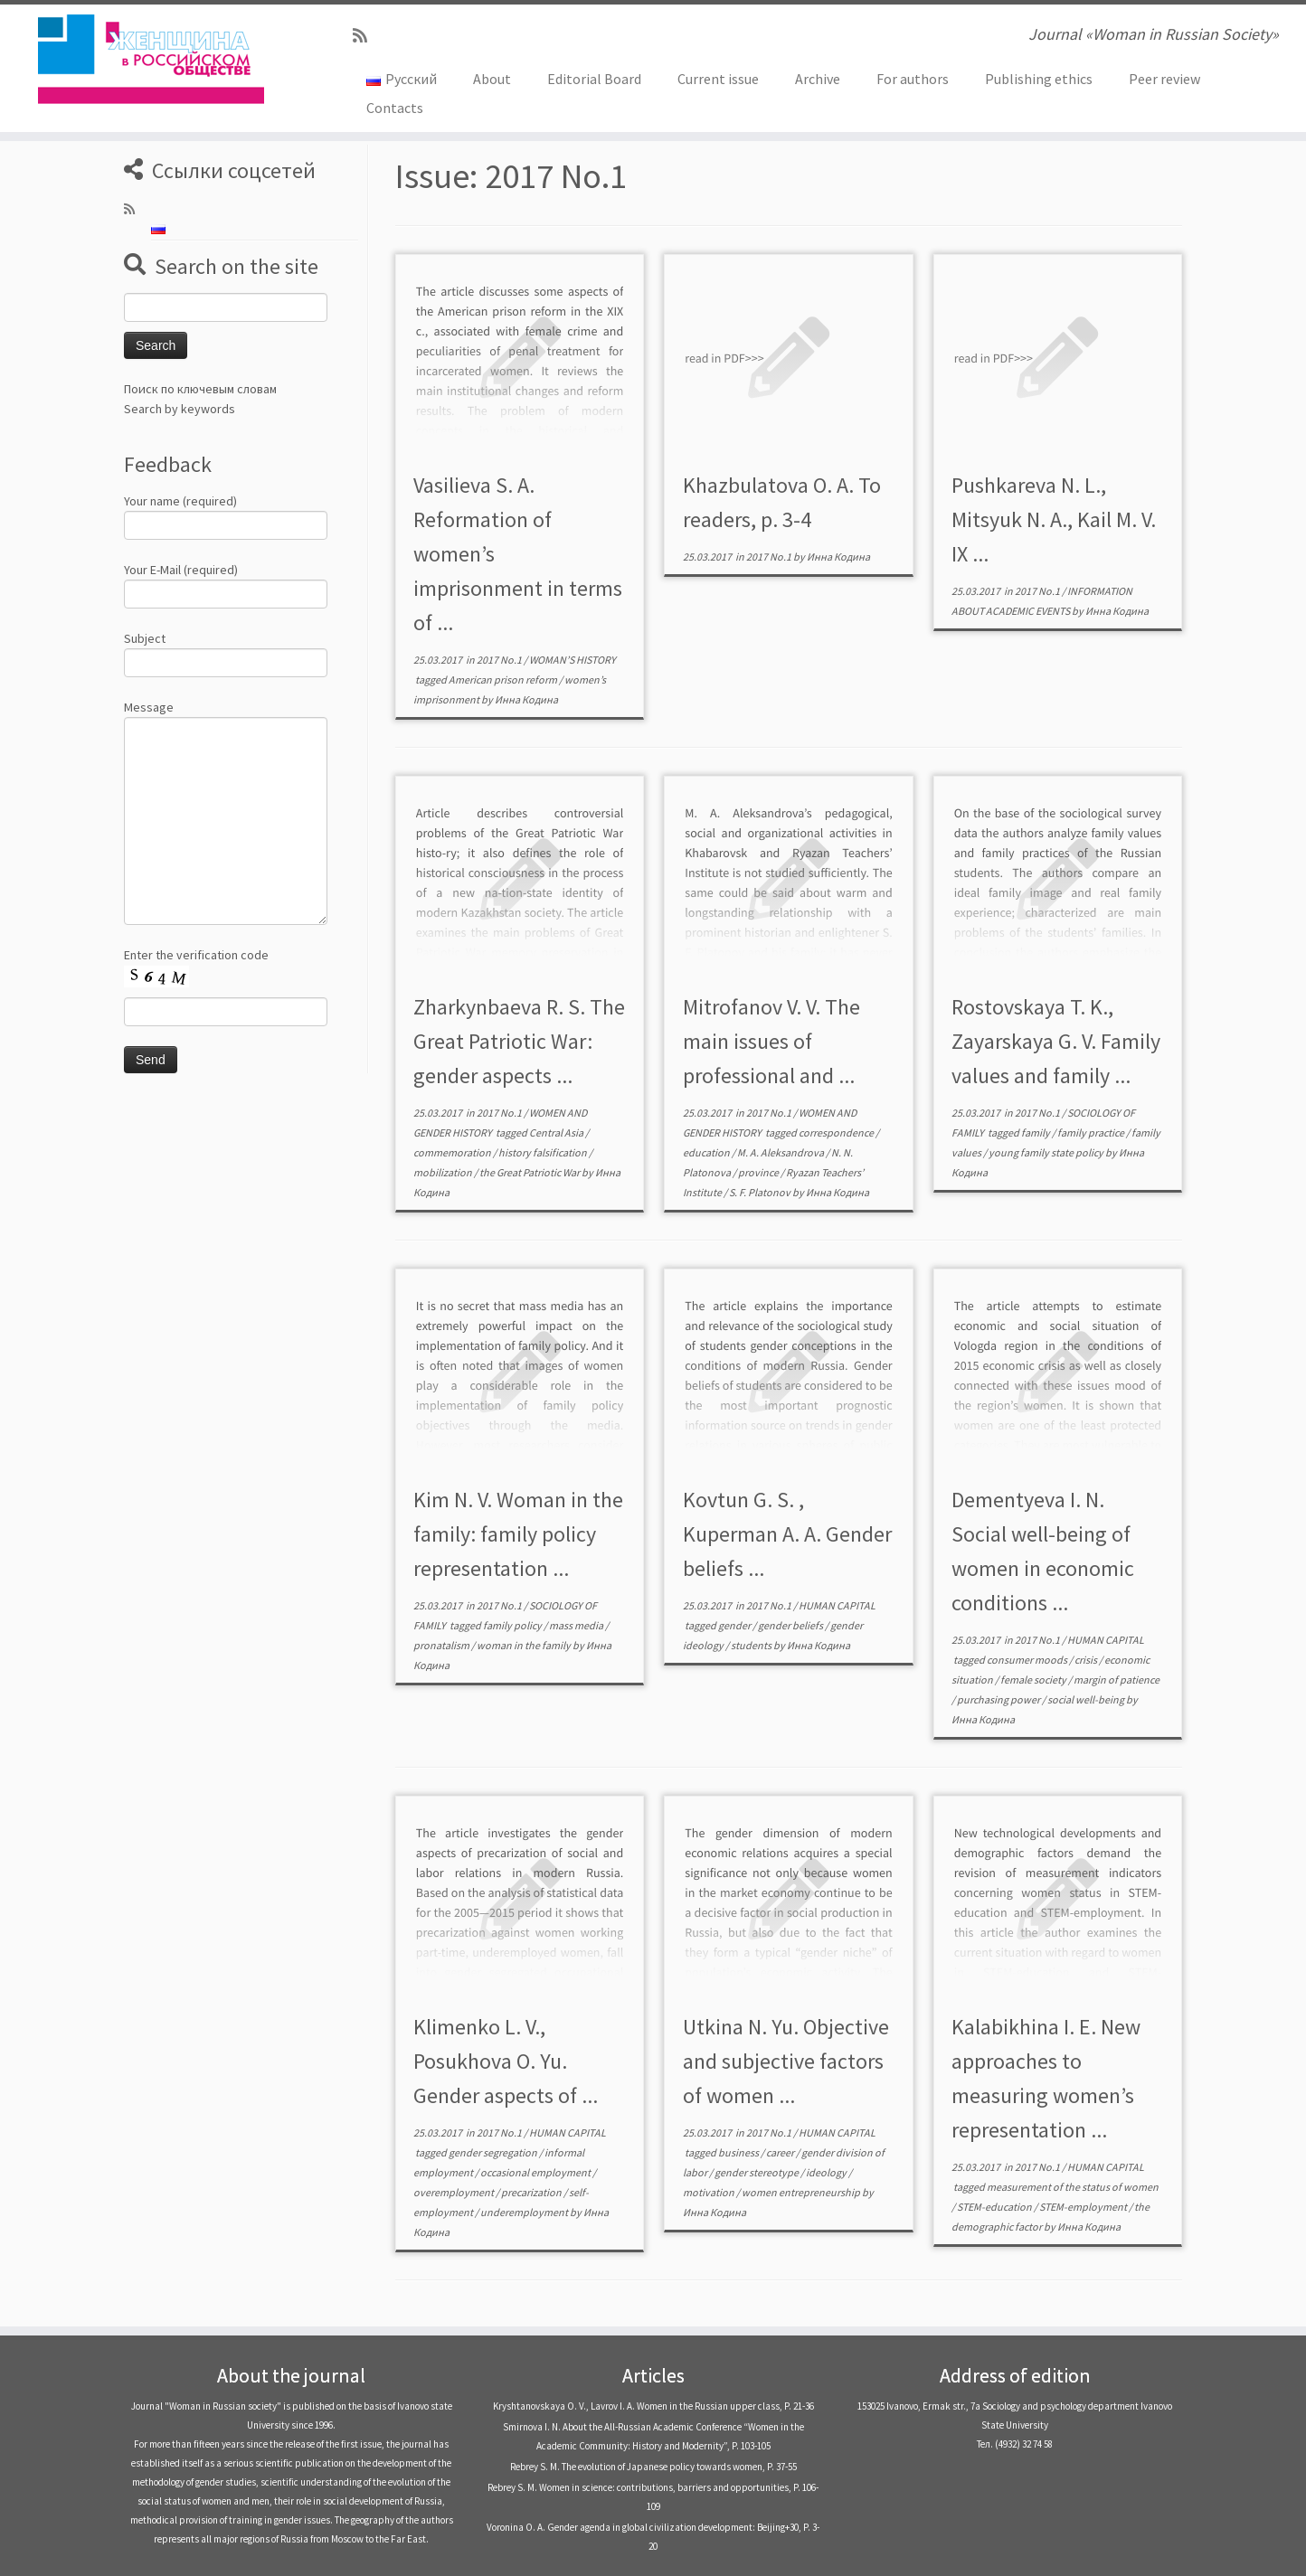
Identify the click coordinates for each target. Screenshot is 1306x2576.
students (752, 1645)
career (781, 2152)
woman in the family (525, 1645)
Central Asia (557, 1132)
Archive (817, 79)
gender (735, 1625)
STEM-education (995, 2206)
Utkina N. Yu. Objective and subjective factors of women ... (786, 2061)
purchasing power (999, 1699)
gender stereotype (757, 2172)
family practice (1091, 1132)
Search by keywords (179, 409)
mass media (577, 1625)
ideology (827, 2172)
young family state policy (1047, 1152)
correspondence (837, 1132)
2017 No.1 (500, 659)
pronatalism (442, 1645)
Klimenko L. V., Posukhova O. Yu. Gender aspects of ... (505, 2061)
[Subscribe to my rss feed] (366, 35)
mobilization (443, 1172)
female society (1034, 1679)
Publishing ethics (1039, 79)
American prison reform (504, 679)
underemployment (525, 2212)
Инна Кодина (526, 699)
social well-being (1086, 1699)
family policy (513, 1625)
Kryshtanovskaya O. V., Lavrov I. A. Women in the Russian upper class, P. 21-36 (653, 2406)
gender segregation (494, 2152)
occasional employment (536, 2172)
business (739, 2152)
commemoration (453, 1152)
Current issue (718, 79)
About (492, 79)
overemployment (454, 2192)
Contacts (394, 108)
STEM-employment (1084, 2206)
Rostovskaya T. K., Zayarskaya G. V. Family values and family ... (1055, 1041)
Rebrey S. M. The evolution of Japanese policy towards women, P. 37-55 (653, 2466)
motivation (709, 2192)
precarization (532, 2192)
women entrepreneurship (802, 2192)
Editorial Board (594, 79)
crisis (1086, 1659)
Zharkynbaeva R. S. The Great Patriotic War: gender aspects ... (519, 1041)
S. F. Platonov (760, 1192)
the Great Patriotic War (530, 1172)
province (759, 1172)
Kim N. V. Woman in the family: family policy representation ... (518, 1534)
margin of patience (1116, 1679)
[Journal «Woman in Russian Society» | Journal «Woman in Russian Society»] (150, 59)
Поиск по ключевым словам (200, 389)
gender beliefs (791, 1625)
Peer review (1164, 79)
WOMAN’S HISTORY (572, 659)
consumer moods (1028, 1659)
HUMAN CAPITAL (837, 1605)
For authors (912, 79)
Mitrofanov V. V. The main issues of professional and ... (771, 1041)
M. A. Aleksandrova (781, 1152)
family (1036, 1132)
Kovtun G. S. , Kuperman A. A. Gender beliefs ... (787, 1534)
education (707, 1152)
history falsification (543, 1152)
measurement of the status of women (1073, 2187)
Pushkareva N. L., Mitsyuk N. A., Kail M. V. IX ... (1053, 519)
